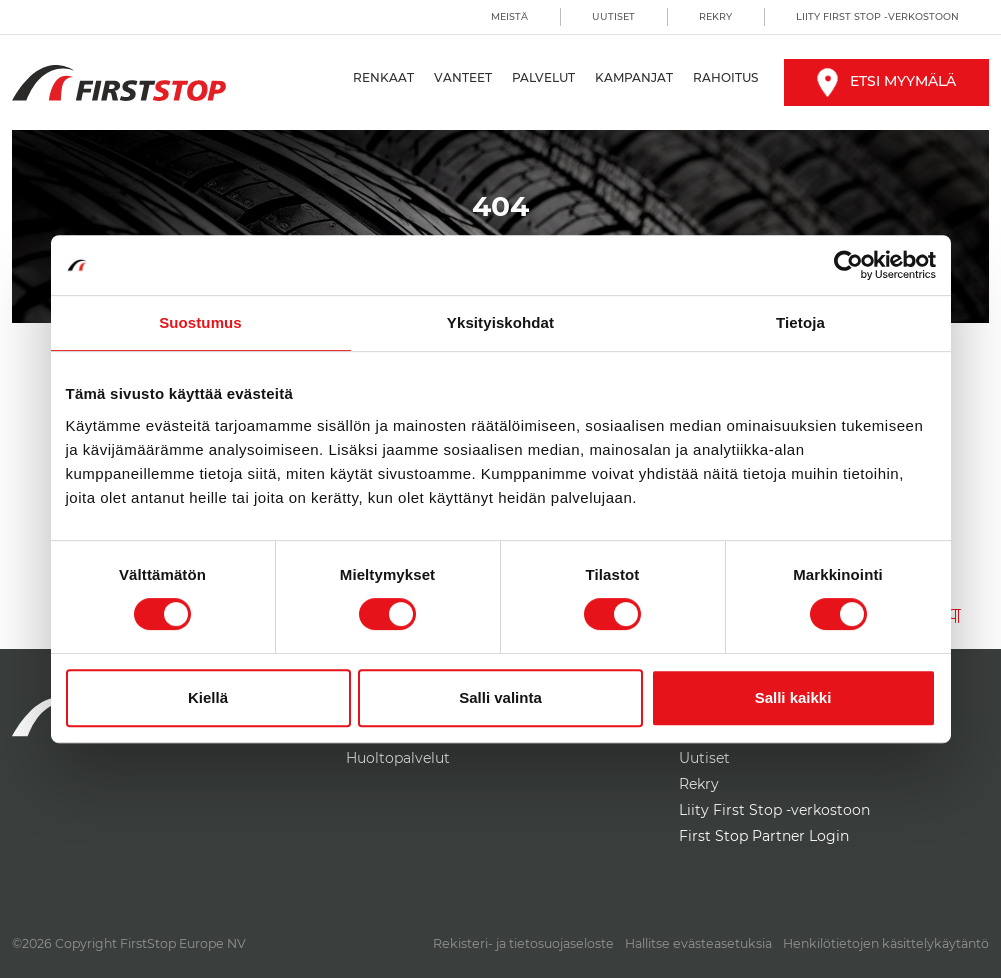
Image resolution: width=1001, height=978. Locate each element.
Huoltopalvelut (398, 758)
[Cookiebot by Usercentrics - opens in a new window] (848, 265)
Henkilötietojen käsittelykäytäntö (886, 943)
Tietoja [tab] (800, 322)
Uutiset (613, 16)
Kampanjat (634, 77)
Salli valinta (500, 697)
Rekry (715, 16)
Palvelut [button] (543, 77)
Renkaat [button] (383, 77)
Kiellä (208, 697)
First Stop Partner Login (764, 836)
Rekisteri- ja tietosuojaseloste (523, 943)
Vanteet (463, 77)
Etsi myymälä (886, 81)
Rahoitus (725, 77)
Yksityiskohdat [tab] (500, 322)
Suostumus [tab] (200, 322)
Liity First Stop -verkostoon (877, 16)
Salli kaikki (793, 697)
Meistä (509, 16)
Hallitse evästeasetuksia (698, 943)
